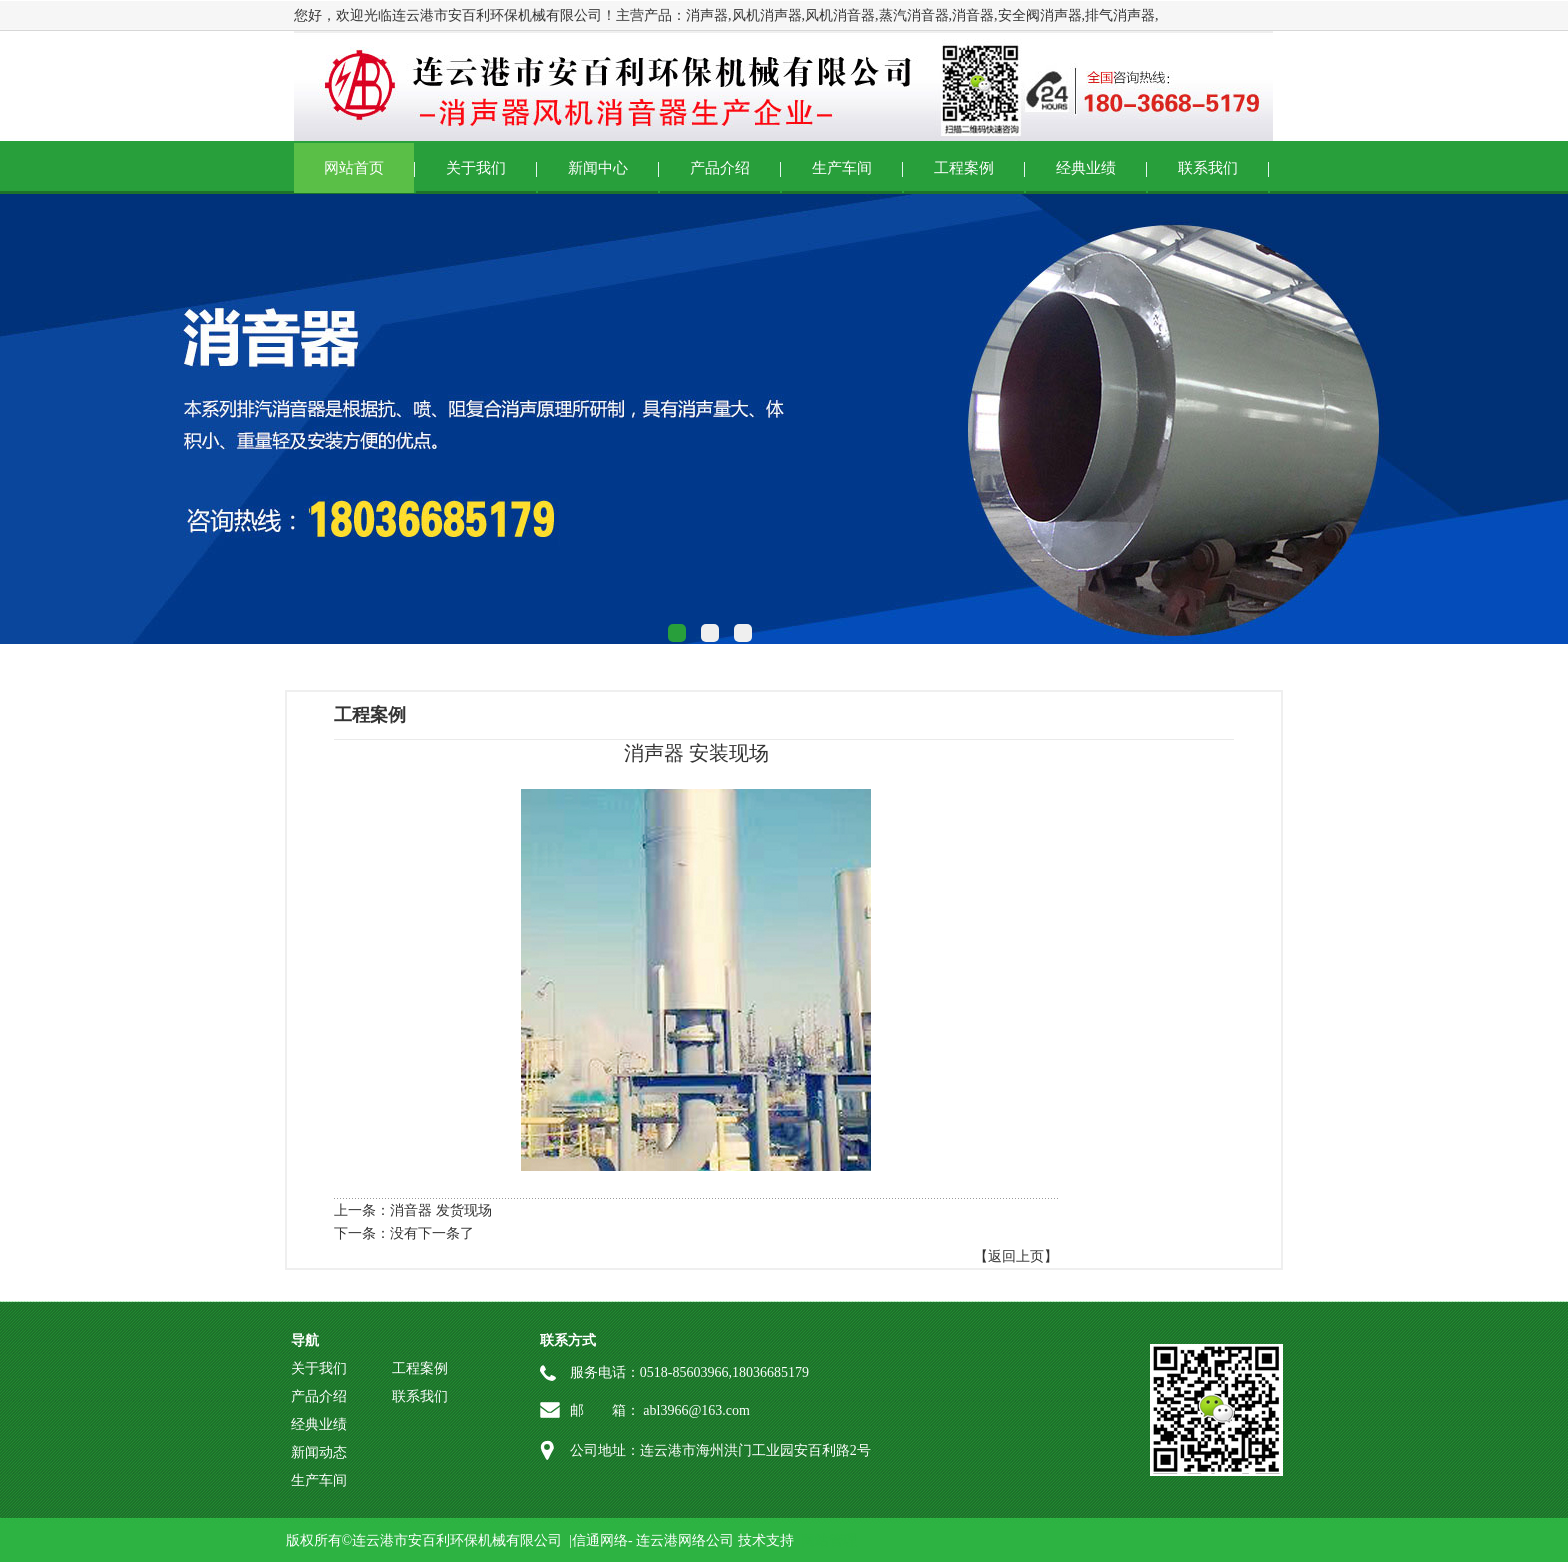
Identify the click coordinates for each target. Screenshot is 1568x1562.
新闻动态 (319, 1452)
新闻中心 (598, 168)
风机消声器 (767, 15)
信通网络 (600, 1540)
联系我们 (1208, 168)
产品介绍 (720, 168)
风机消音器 (840, 15)
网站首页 (354, 168)
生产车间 (842, 168)
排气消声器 (1120, 15)
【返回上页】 (1016, 1256)
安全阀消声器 (1040, 15)
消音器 (973, 15)
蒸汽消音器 (914, 15)
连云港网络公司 (685, 1540)
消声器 (707, 15)
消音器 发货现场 (441, 1210)
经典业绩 (1086, 168)
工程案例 (964, 168)
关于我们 (476, 168)
